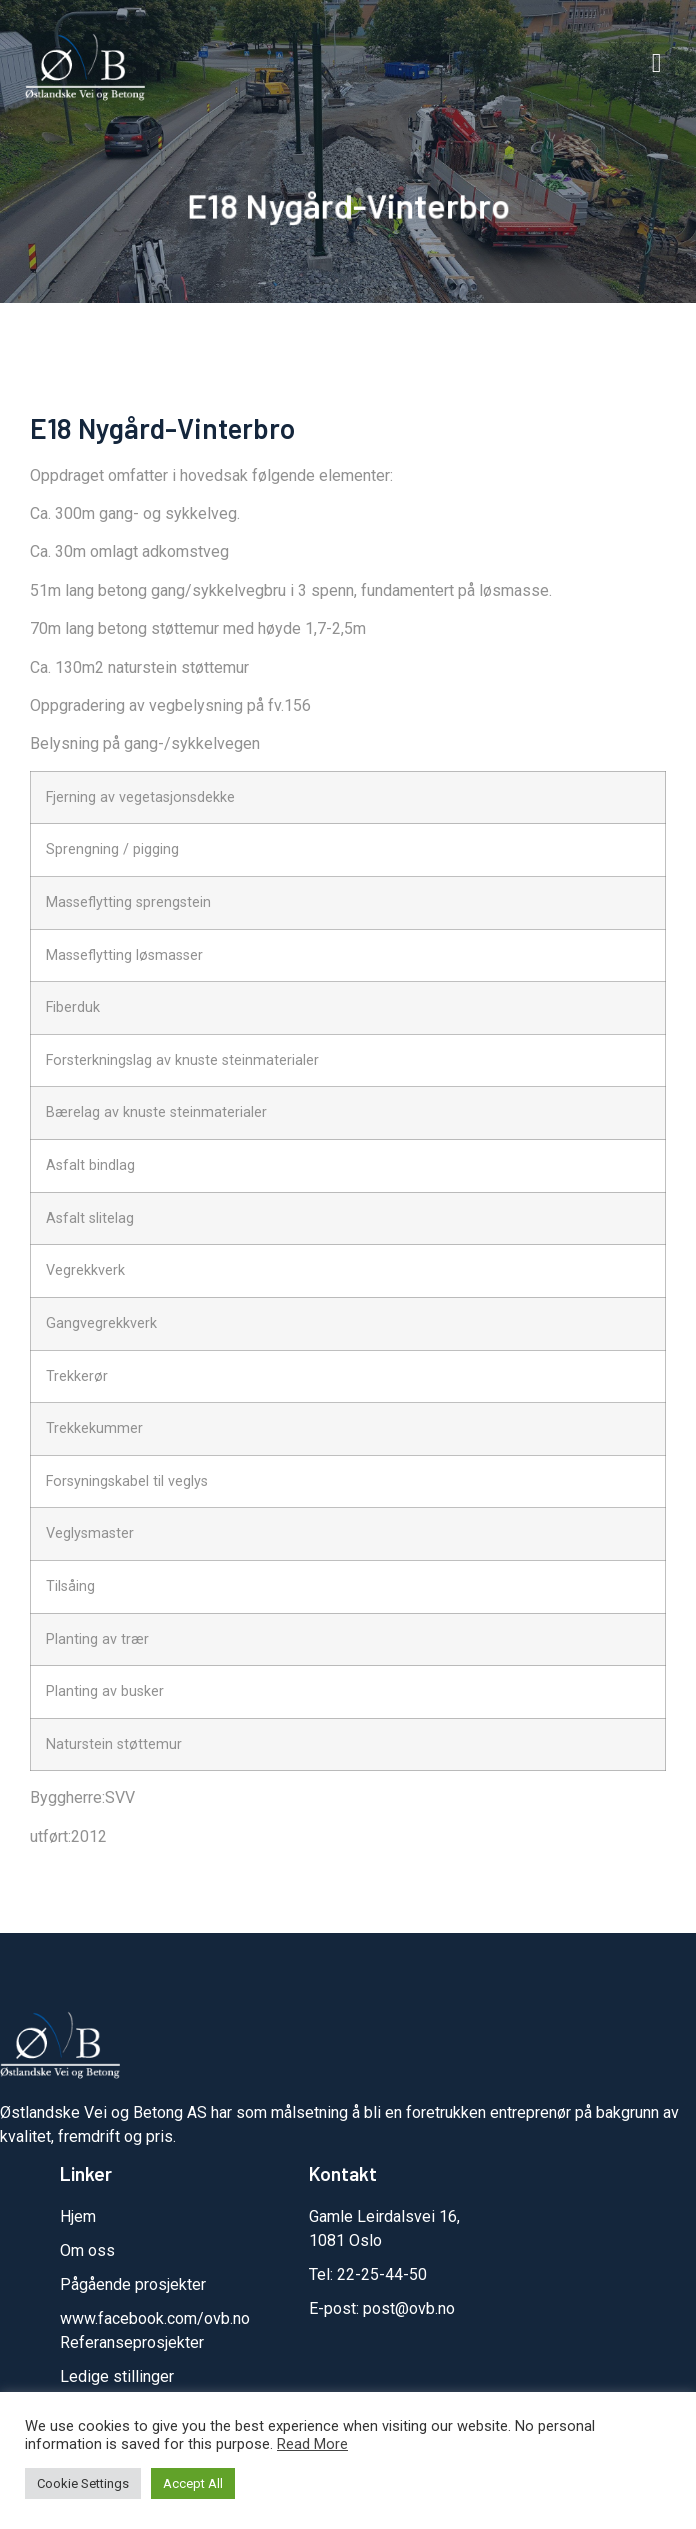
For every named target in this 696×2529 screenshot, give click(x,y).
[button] (656, 64)
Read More (312, 2444)
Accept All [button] (193, 2483)
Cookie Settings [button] (83, 2483)
